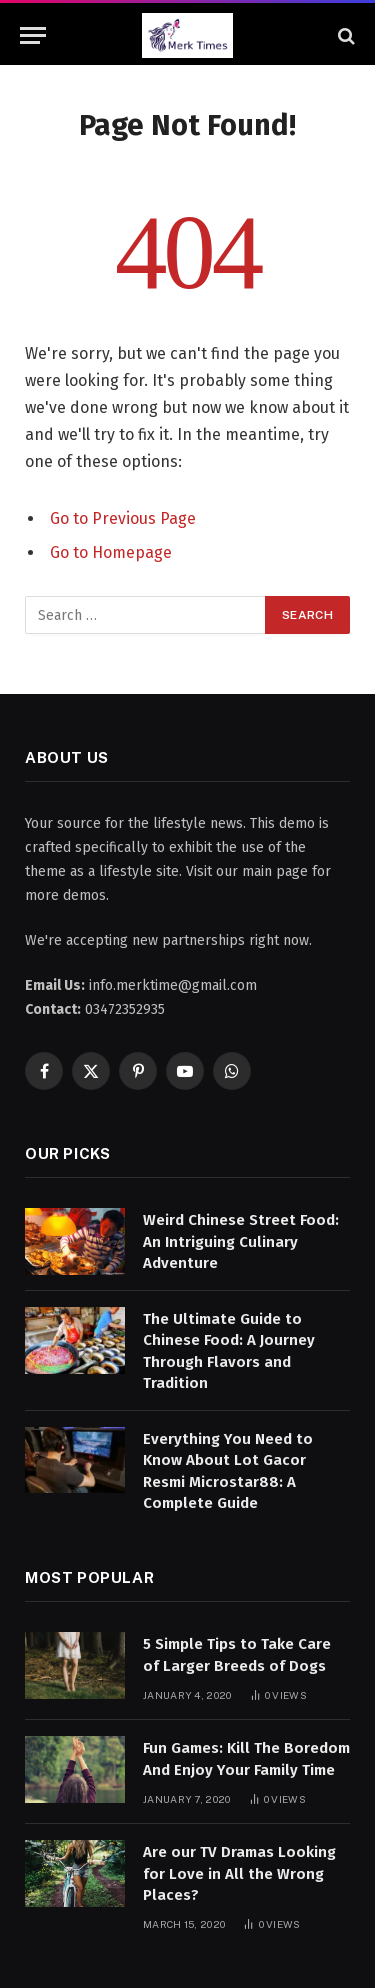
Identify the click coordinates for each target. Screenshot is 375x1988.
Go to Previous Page (123, 518)
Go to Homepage (111, 552)
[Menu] (33, 35)
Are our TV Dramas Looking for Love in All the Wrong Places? (239, 1873)
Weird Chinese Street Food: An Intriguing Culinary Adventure (241, 1241)
